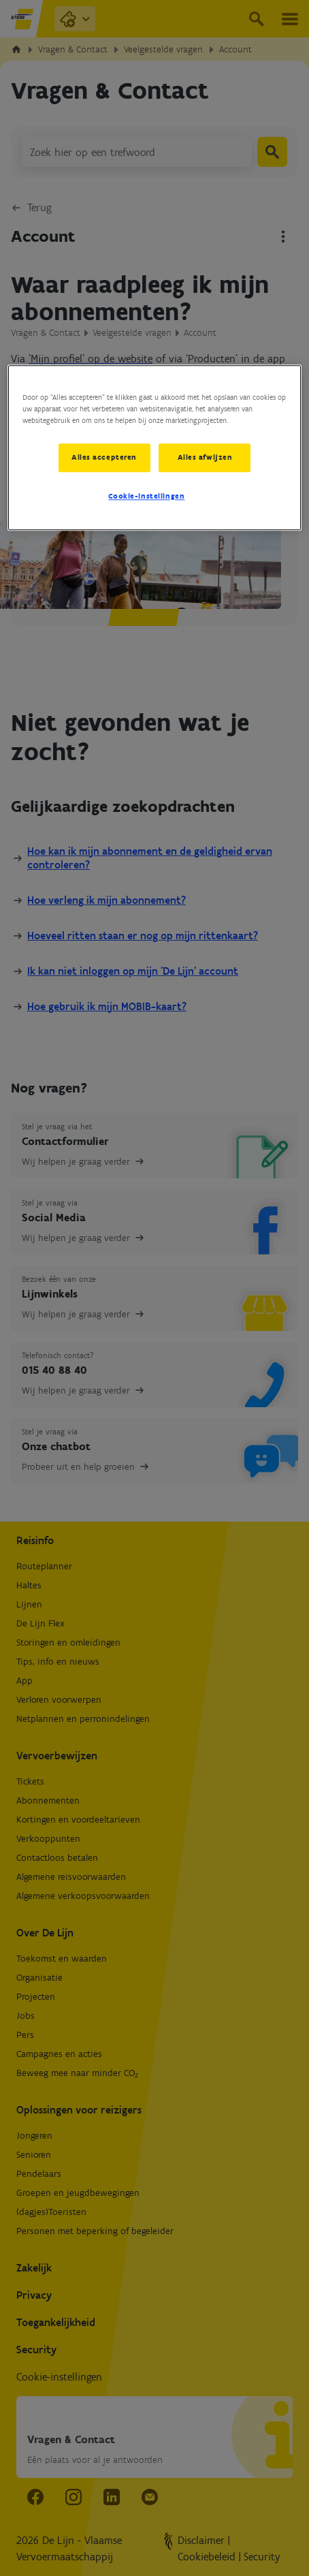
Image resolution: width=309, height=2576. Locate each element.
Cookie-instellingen (146, 496)
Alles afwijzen (205, 457)
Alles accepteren (103, 457)
